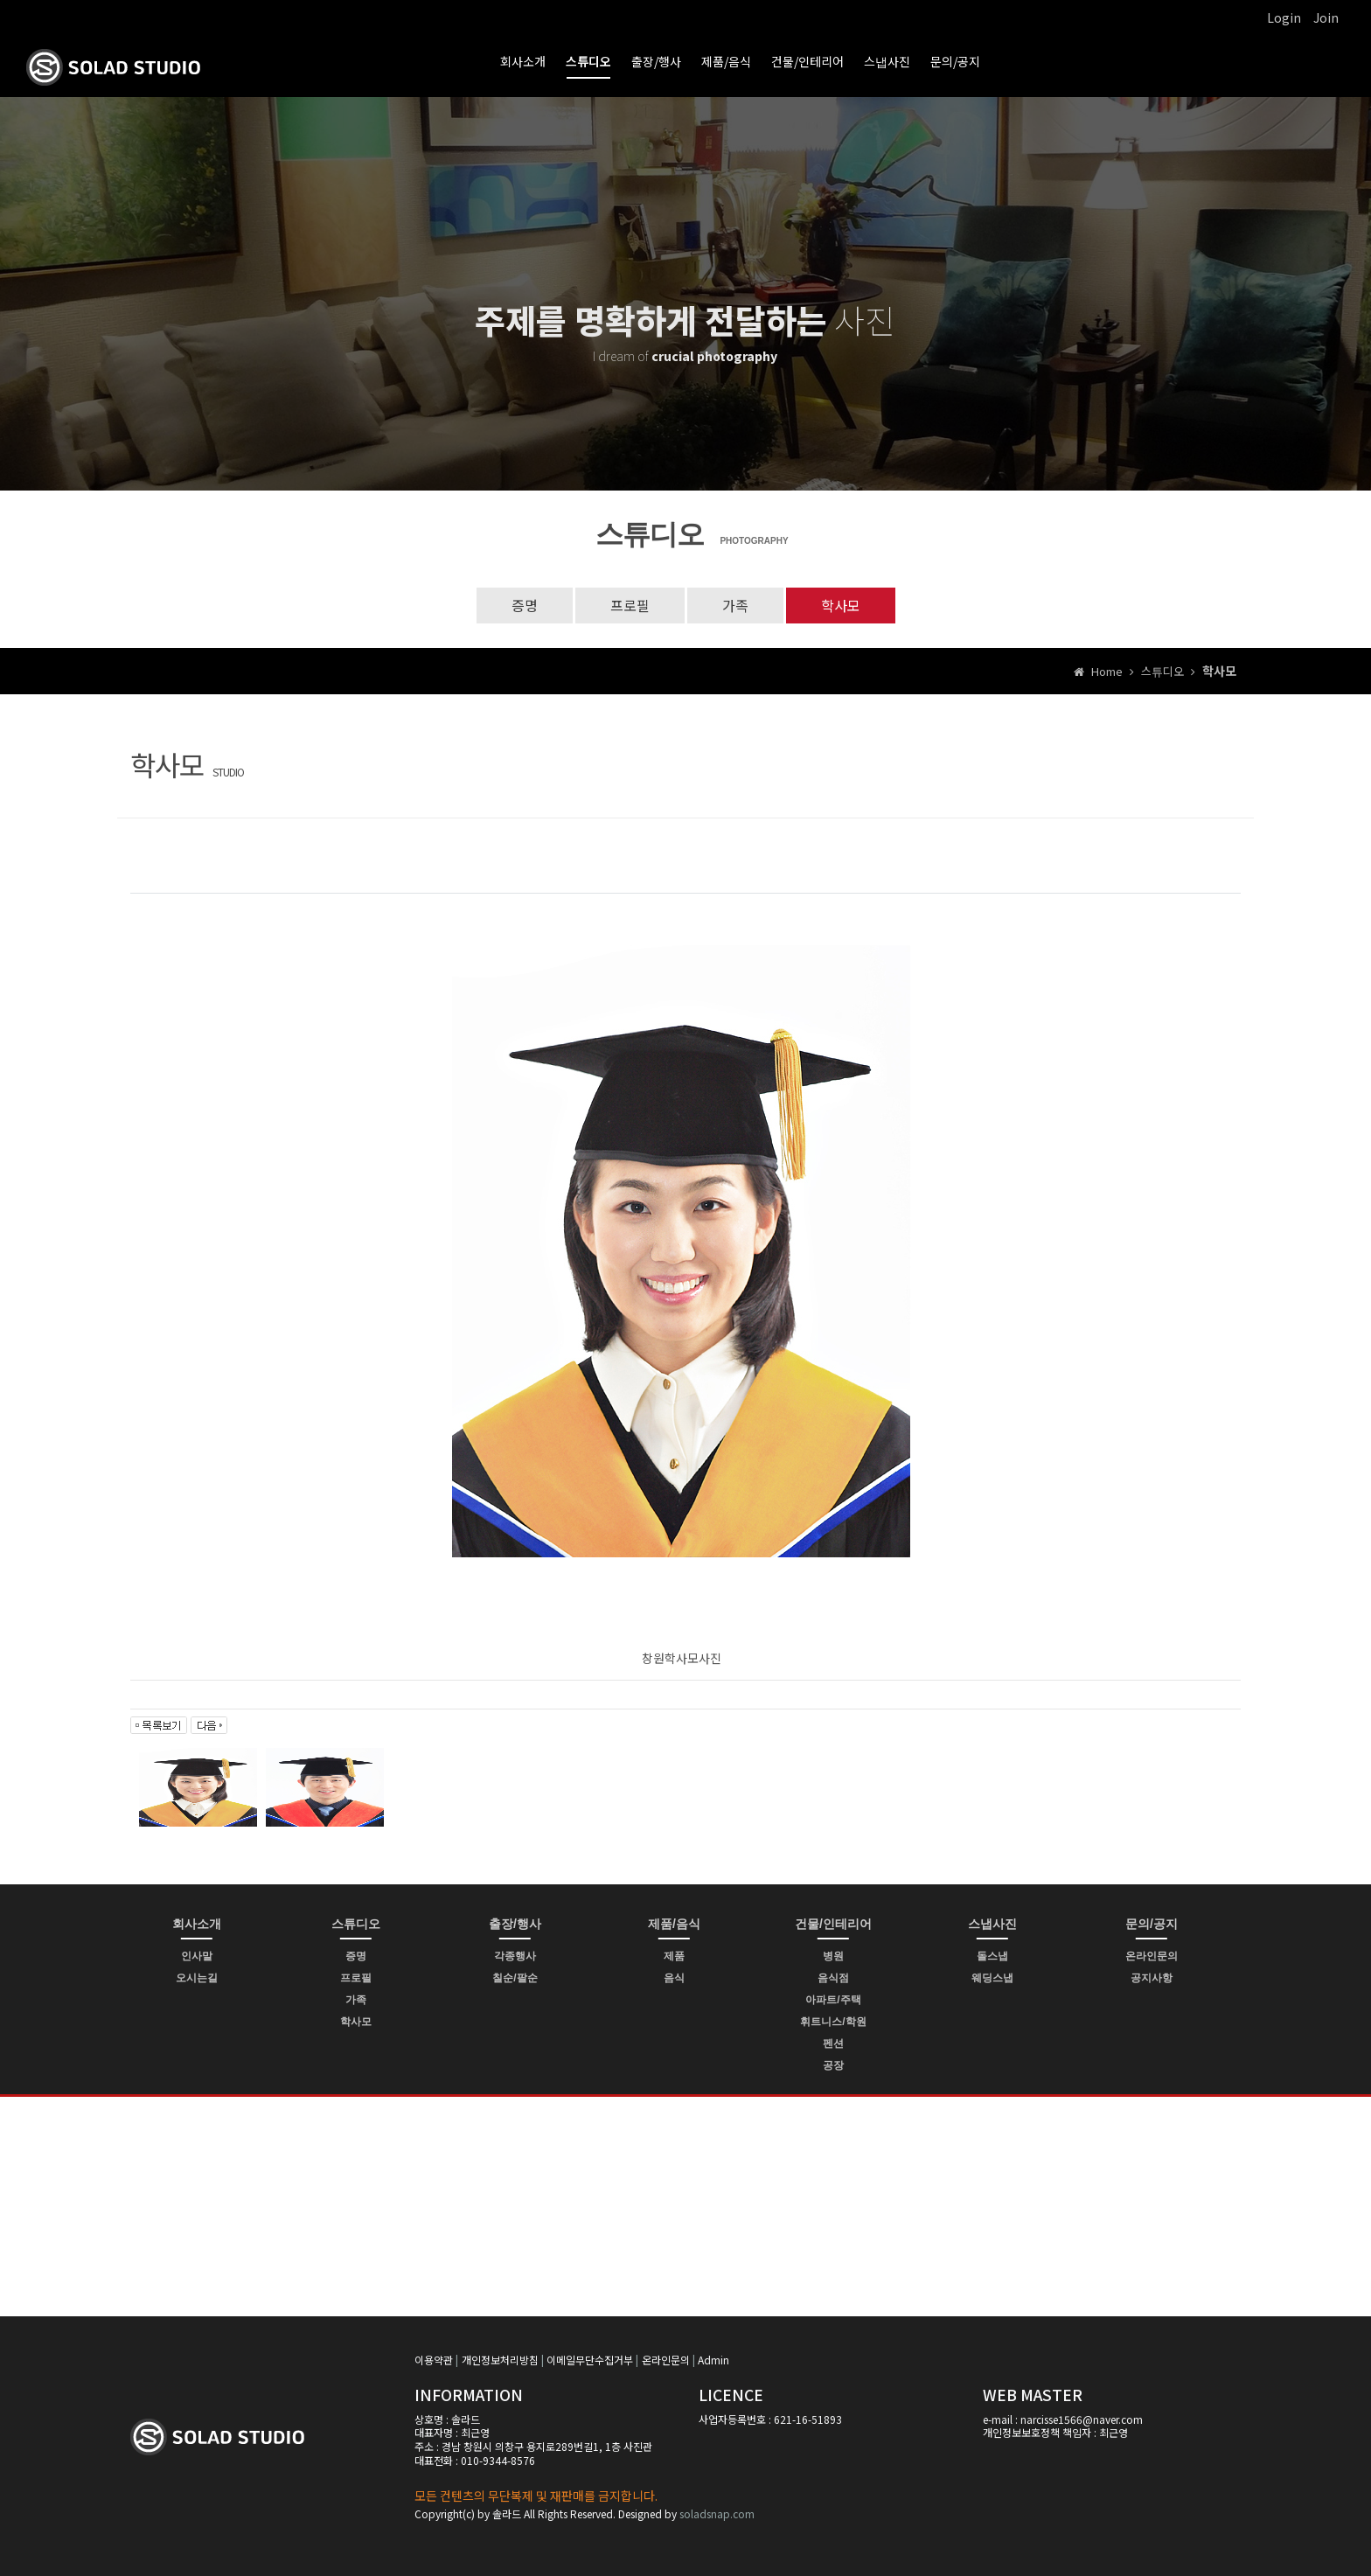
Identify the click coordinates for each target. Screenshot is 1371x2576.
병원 (833, 1956)
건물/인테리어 (807, 61)
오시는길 (197, 1978)
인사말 (196, 1956)
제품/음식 (726, 61)
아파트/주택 (832, 2000)
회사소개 (523, 61)
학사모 (840, 605)
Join (1326, 17)
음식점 (833, 1978)
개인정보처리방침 (500, 2359)
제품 (674, 1956)
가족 (735, 605)
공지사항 (1152, 1978)
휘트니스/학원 (833, 2022)
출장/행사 (656, 61)
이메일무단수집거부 (589, 2359)
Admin (713, 2359)
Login (1284, 17)
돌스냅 (992, 1956)
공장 (833, 2065)
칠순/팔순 (514, 1978)
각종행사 (515, 1956)
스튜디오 (588, 61)
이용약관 (433, 2359)
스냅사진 (887, 61)
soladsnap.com (717, 2513)
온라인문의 (1151, 1956)
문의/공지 (955, 61)
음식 (674, 1978)
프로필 (630, 605)
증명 (525, 605)
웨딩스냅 (992, 1978)
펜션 (833, 2043)
